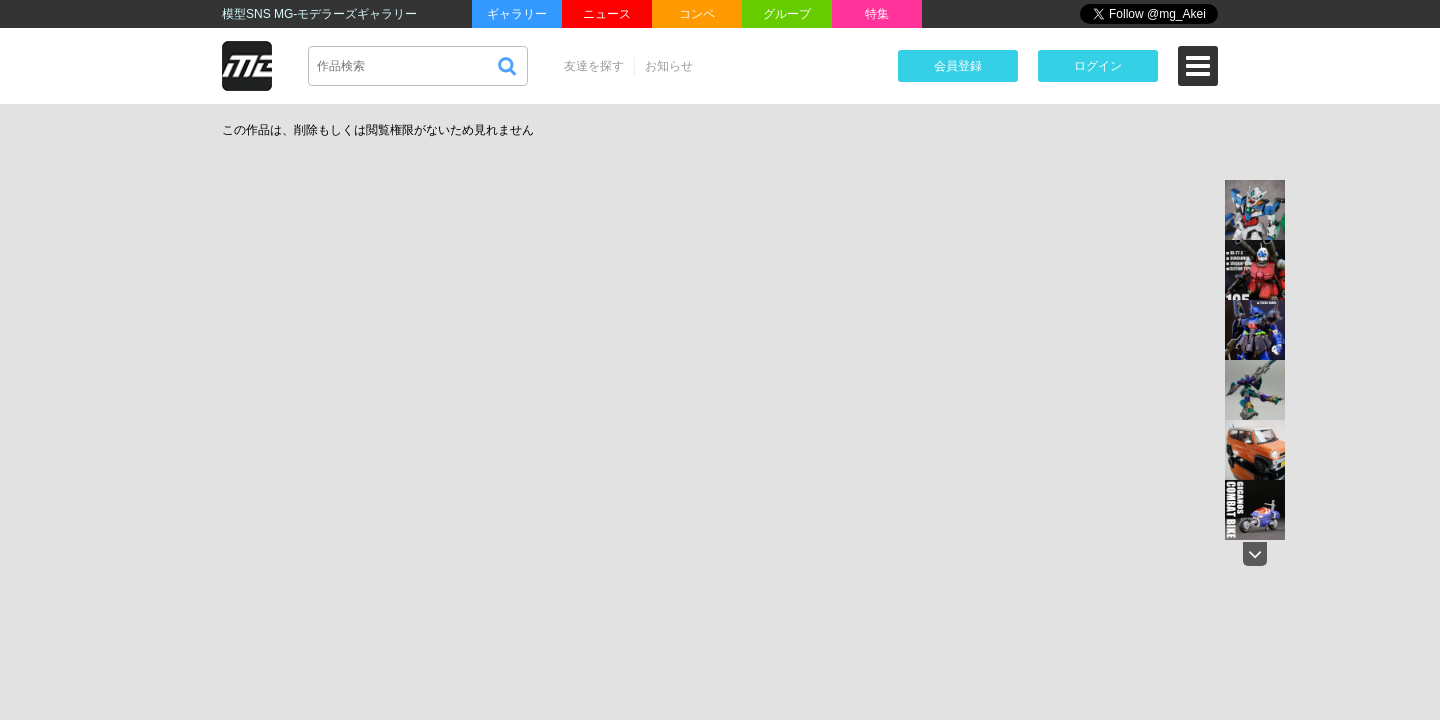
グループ (787, 14)
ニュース (607, 14)
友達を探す (594, 66)
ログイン (1098, 66)
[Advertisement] (1050, 264)
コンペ (697, 14)
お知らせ (669, 66)
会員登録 (958, 66)
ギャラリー (517, 14)
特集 (877, 14)
